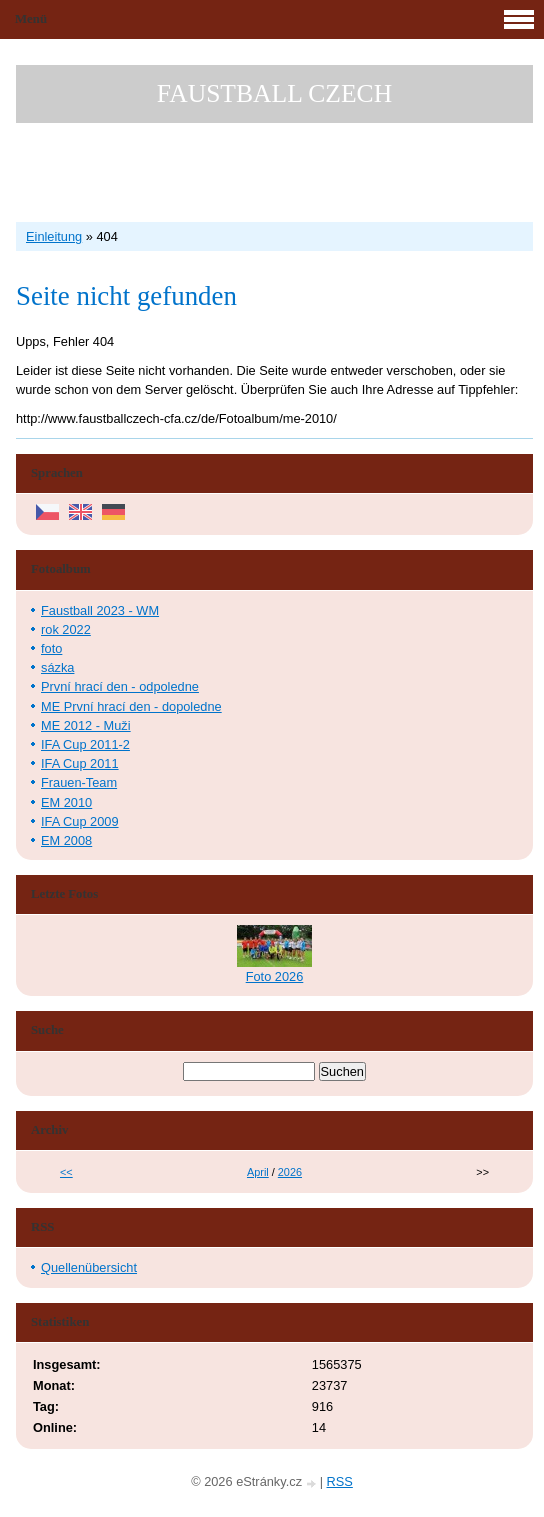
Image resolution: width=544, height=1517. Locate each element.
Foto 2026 (275, 976)
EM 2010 (66, 802)
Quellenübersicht (89, 1267)
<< (66, 1172)
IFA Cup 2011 (80, 763)
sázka (57, 667)
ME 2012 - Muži (86, 725)
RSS (340, 1481)
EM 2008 (66, 840)
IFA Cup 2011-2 (85, 744)
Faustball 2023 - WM (100, 610)
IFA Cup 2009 (80, 821)
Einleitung (54, 236)
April (258, 1172)
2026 (290, 1172)
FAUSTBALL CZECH (274, 93)
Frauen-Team (79, 782)
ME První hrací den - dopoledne (131, 706)
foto (51, 648)
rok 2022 (66, 629)
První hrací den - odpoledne (120, 686)
